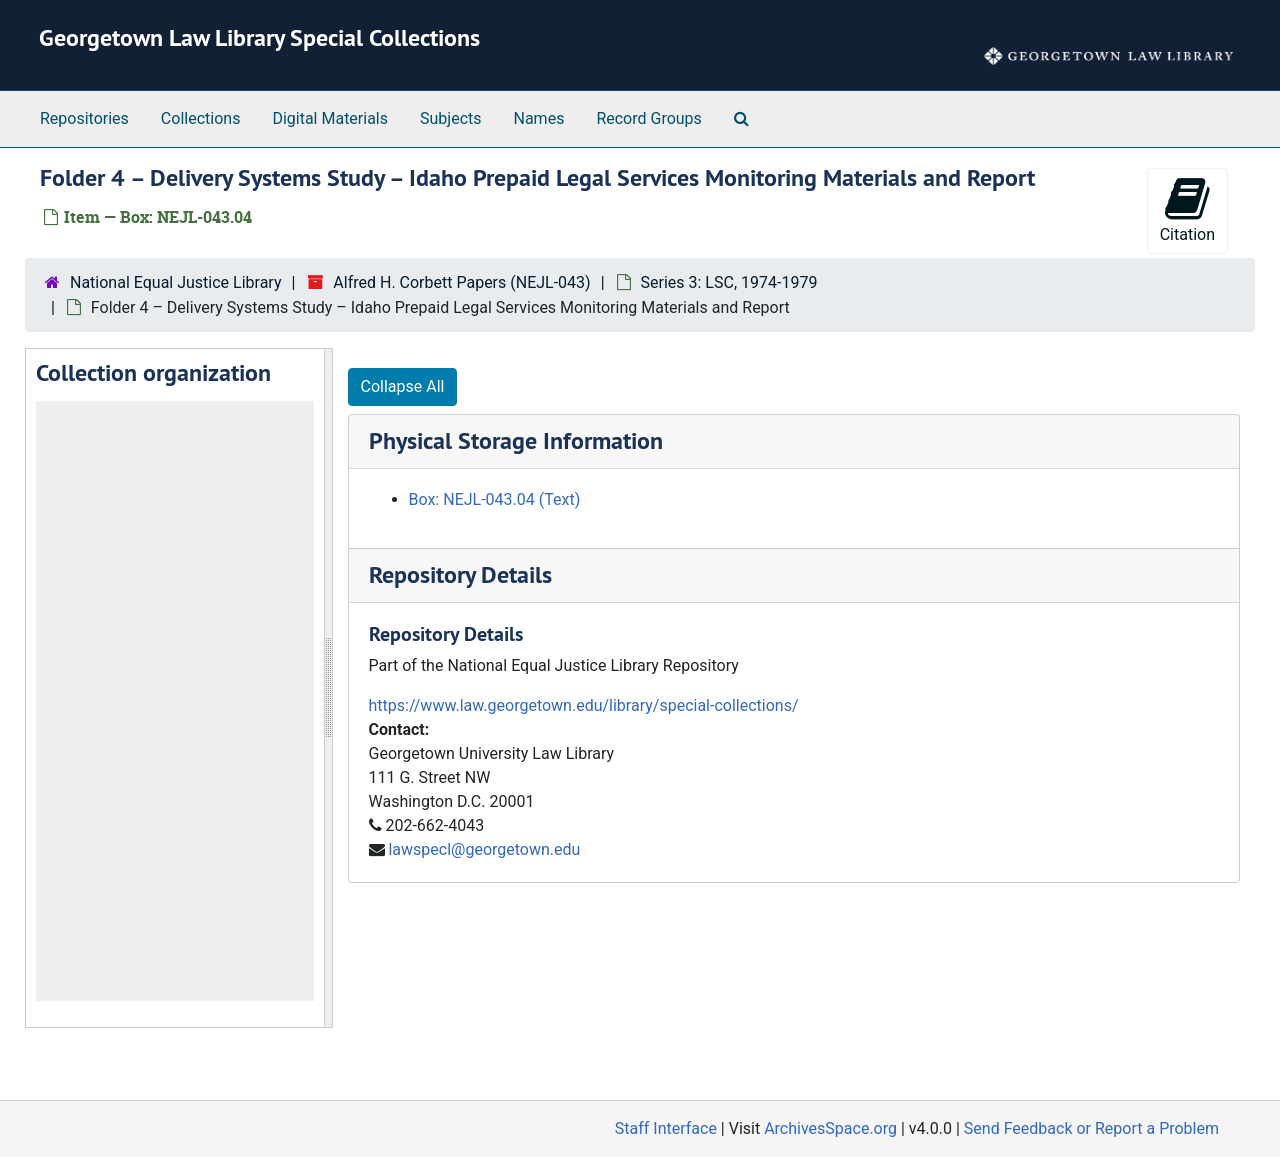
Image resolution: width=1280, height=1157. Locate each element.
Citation (1187, 209)
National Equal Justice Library (175, 282)
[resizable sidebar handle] (328, 688)
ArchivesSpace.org (830, 1128)
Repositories (84, 118)
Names (539, 118)
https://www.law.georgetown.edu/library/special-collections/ (584, 705)
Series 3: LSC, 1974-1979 (729, 282)
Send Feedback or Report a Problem (1091, 1128)
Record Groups (648, 118)
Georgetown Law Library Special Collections (259, 37)
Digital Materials (330, 118)
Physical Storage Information (516, 440)
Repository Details (460, 574)
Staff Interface (666, 1128)
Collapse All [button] (403, 386)
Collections (201, 118)
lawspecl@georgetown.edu (484, 849)
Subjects (450, 118)
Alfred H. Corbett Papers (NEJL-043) (461, 282)
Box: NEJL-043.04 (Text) (495, 499)
